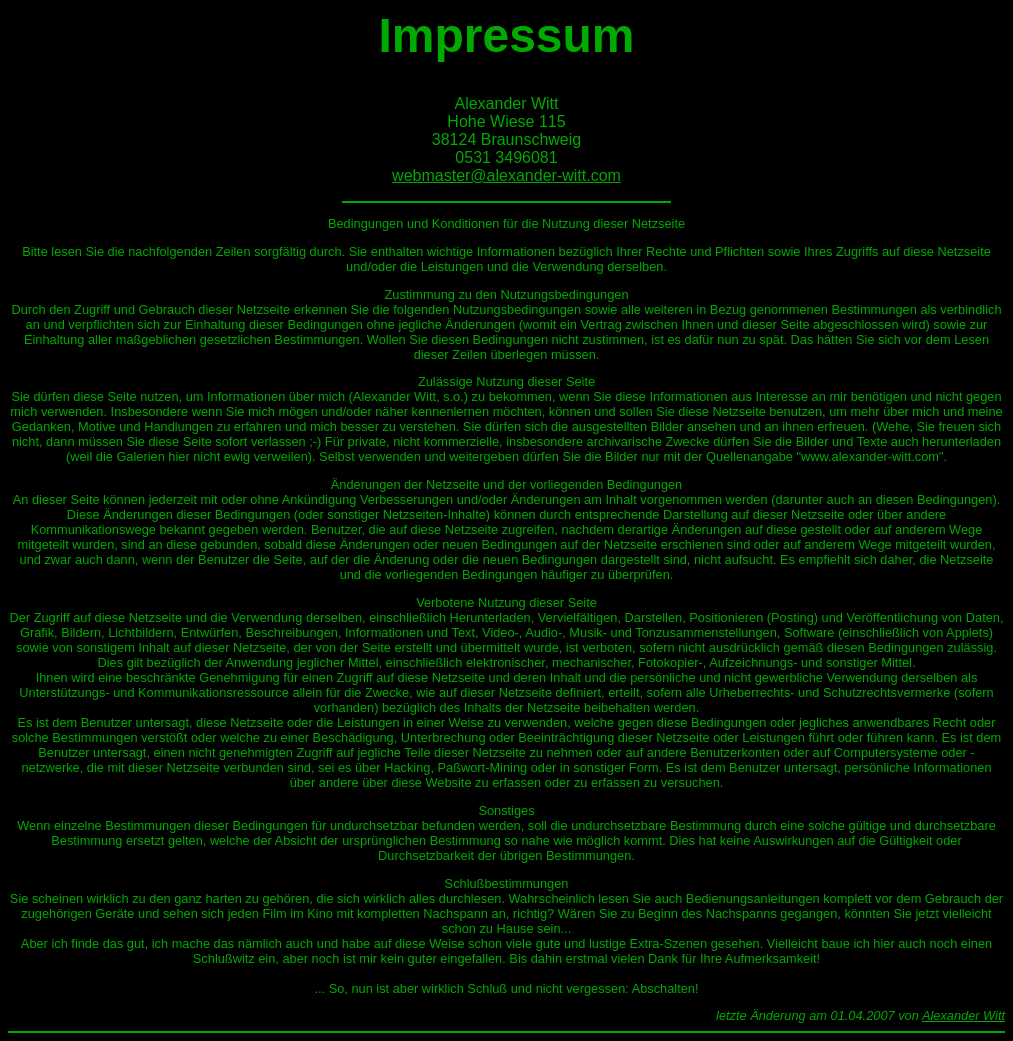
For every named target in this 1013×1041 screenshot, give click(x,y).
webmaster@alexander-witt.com (506, 175)
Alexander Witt (963, 1015)
